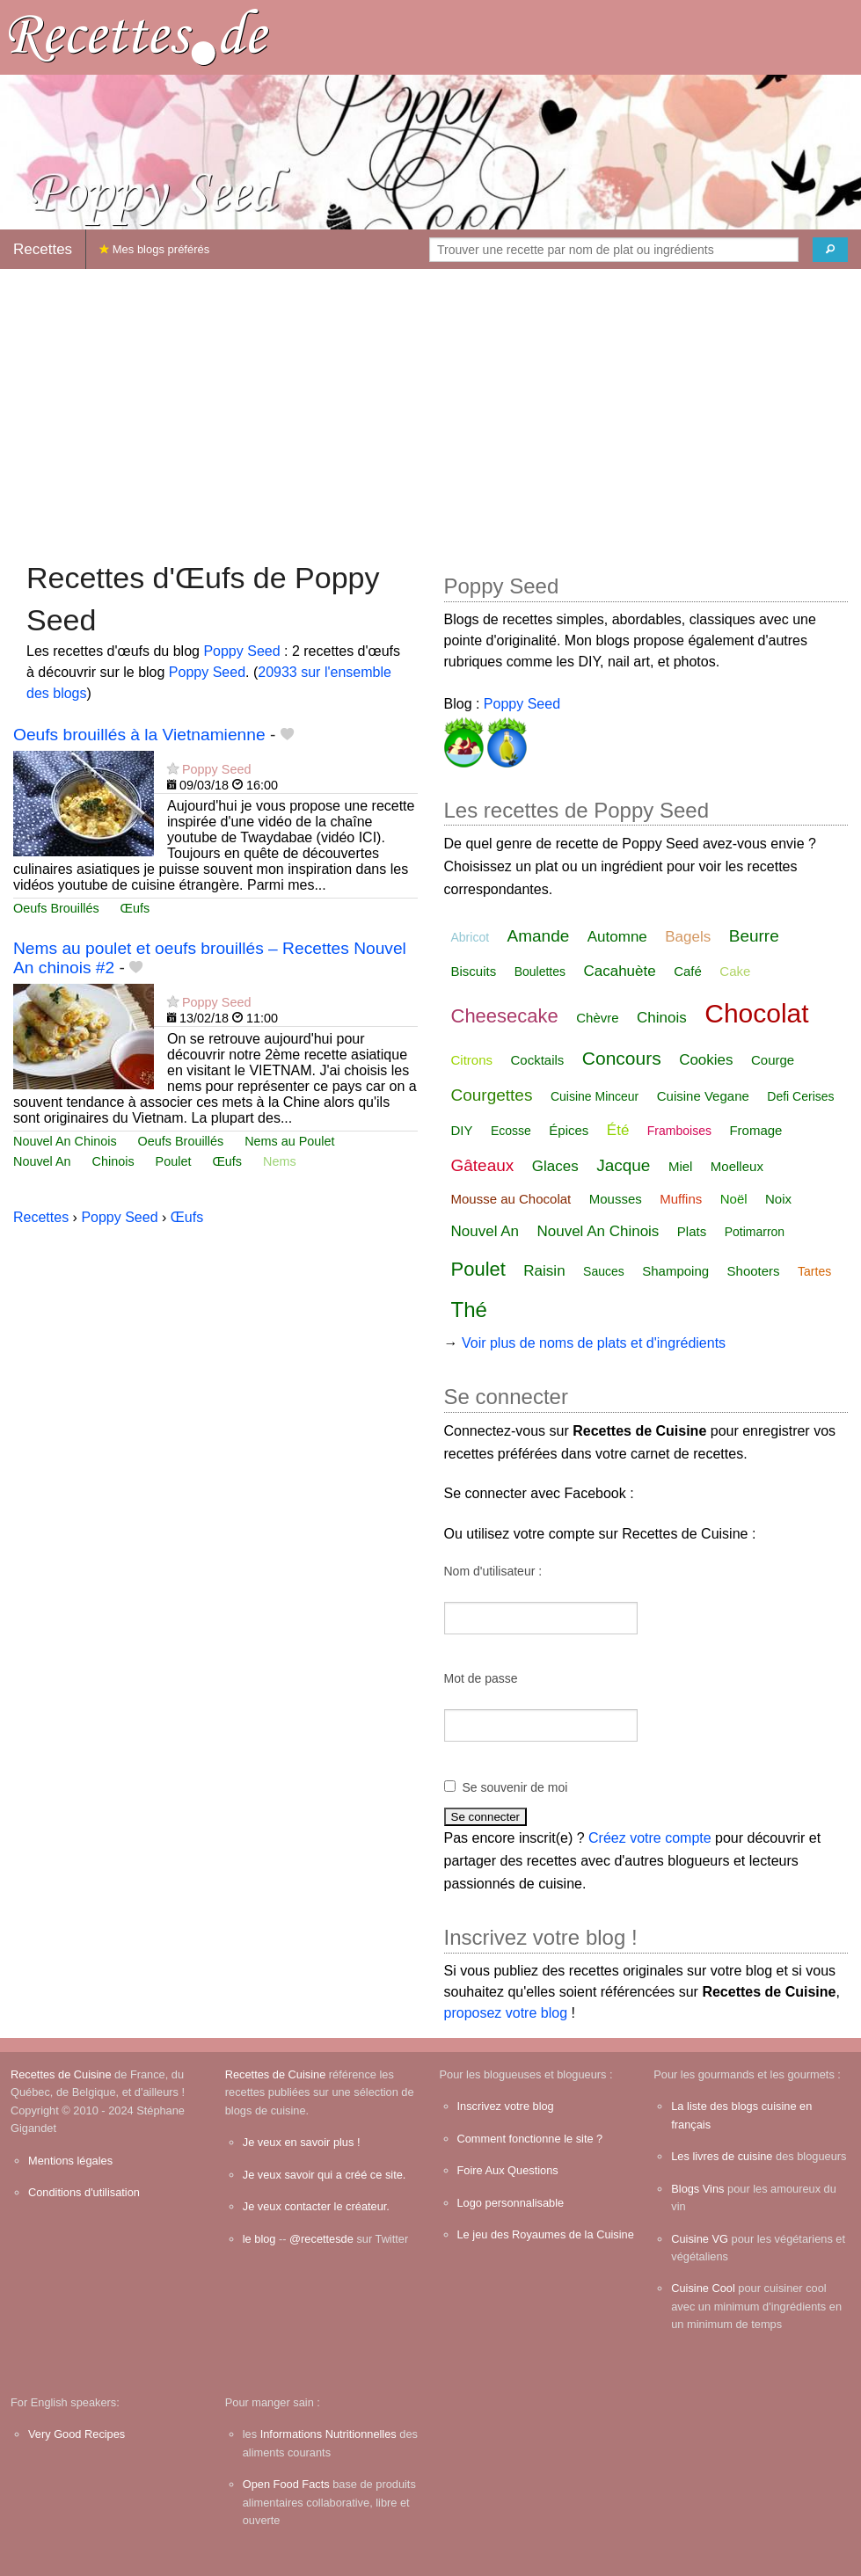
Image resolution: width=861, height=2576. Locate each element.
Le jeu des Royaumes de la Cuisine (545, 2234)
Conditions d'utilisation (84, 2192)
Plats (691, 1231)
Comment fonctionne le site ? (530, 2138)
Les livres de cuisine (721, 2156)
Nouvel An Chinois (65, 1141)
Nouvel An (42, 1161)
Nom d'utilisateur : (493, 1571)
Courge (772, 1059)
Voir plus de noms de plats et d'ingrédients (594, 1342)
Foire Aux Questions (507, 2170)
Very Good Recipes (76, 2434)
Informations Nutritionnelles (328, 2434)
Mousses (615, 1198)
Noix (778, 1198)
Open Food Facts (286, 2484)
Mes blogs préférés (154, 249)
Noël (734, 1198)
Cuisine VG (699, 2238)
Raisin (544, 1271)
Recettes (42, 249)
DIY (462, 1130)
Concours (621, 1058)
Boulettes (539, 971)
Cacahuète (619, 971)
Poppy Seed (241, 651)
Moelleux (737, 1166)
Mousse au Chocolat (511, 1198)
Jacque (623, 1165)
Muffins (681, 1198)
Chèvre (597, 1017)
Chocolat (756, 1013)
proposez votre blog (506, 2012)
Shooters (753, 1270)
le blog (259, 2238)
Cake (734, 971)
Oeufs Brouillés (56, 908)
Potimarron (754, 1232)
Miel (680, 1166)
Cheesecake (504, 1016)
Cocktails (537, 1059)
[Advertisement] (430, 406)
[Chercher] (830, 249)
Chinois (113, 1161)
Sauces (603, 1271)
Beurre (754, 936)
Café (688, 971)
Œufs (135, 908)
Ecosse (511, 1131)
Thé (469, 1309)
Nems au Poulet (289, 1141)
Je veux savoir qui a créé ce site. (324, 2174)
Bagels (688, 936)
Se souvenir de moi (515, 1787)
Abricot (470, 937)
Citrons (472, 1059)
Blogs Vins (697, 2188)
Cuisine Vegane (703, 1095)
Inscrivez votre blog (505, 2106)
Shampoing (675, 1270)
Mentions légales (70, 2160)
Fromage (755, 1130)
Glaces (555, 1166)
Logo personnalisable (511, 2202)
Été (618, 1130)
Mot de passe (481, 1678)
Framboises (679, 1131)
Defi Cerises (800, 1096)
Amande (538, 936)
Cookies (706, 1060)
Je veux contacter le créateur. (316, 2206)
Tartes (814, 1271)
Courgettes (492, 1095)
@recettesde (321, 2238)
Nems (279, 1161)
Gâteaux (482, 1165)
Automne (617, 936)
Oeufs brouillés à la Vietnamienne (139, 734)
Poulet (174, 1161)
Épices (568, 1130)
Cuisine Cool (703, 2288)
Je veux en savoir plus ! (302, 2142)
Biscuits (474, 971)
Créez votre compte (649, 1837)
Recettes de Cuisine (61, 2074)
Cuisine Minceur (594, 1096)
